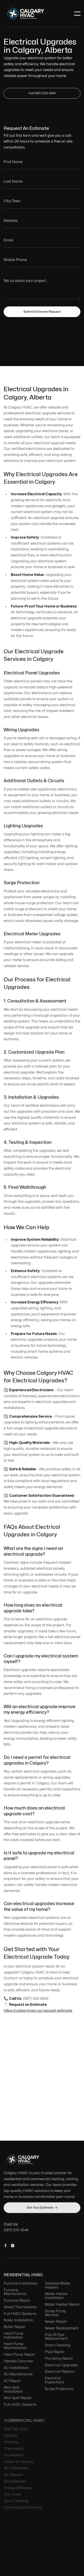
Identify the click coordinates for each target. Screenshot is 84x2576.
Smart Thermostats (20, 2307)
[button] (77, 13)
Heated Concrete (18, 2361)
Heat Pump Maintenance (15, 2346)
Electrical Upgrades (61, 2364)
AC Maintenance (18, 2374)
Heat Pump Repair (20, 2354)
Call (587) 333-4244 (42, 93)
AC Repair (12, 2380)
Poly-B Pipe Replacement (56, 2336)
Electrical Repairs (59, 2371)
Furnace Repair (17, 2301)
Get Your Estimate (42, 2208)
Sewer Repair (56, 2321)
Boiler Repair (15, 2327)
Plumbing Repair (59, 2358)
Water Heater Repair (62, 2305)
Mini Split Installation (13, 2389)
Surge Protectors (59, 2388)
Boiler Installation (18, 2320)
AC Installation (16, 2367)
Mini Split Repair (18, 2397)
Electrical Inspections (54, 2379)
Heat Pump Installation (14, 2335)
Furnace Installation (21, 2284)
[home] (27, 13)
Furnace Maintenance (15, 2292)
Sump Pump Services (55, 2313)
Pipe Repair (54, 2352)
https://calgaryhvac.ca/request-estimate (38, 2005)
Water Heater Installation (56, 2296)
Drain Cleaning (57, 2345)
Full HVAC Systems (20, 2314)
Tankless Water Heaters (57, 2286)
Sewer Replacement (61, 2328)
